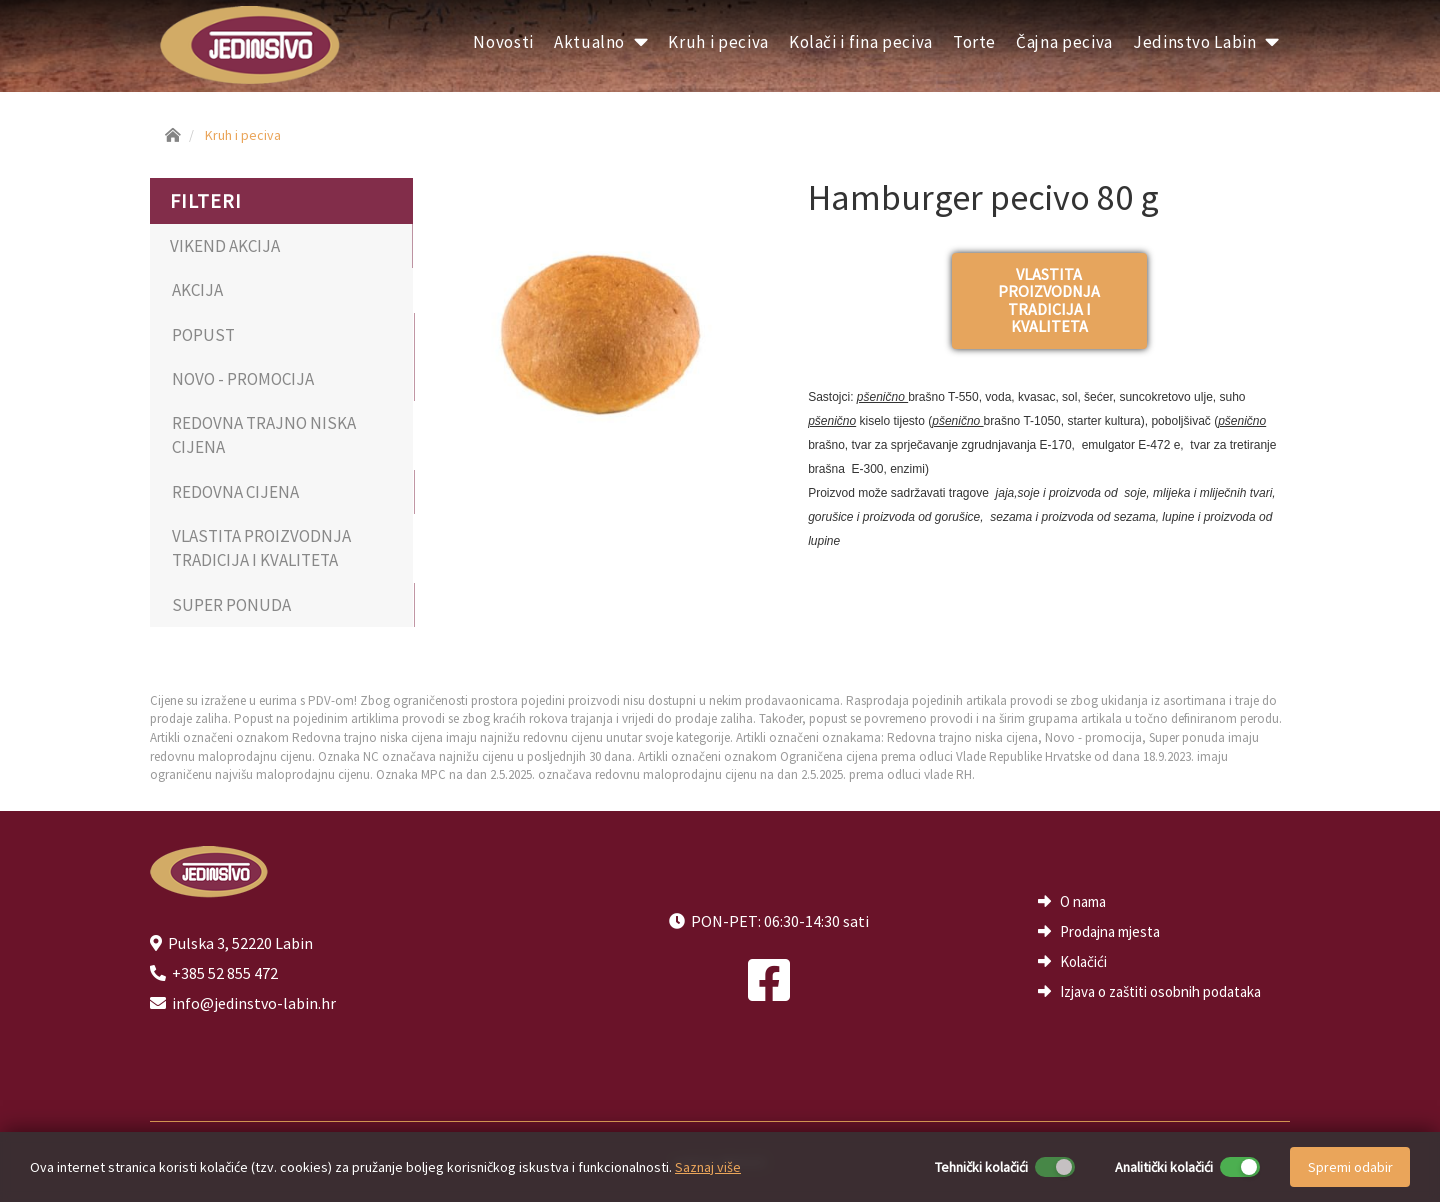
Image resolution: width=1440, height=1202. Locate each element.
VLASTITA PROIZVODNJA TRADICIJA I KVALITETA (261, 548)
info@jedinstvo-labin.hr (254, 1003)
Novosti (503, 42)
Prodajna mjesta (1110, 931)
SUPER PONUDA (231, 605)
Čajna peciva (1064, 42)
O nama (1083, 901)
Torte (974, 42)
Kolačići (1083, 961)
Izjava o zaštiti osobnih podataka (1160, 991)
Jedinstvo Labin (1206, 42)
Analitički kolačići (1164, 1167)
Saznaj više (708, 1167)
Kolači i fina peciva (861, 42)
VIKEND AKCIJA (225, 246)
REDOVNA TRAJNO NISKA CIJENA (264, 435)
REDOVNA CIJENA (235, 492)
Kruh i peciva (718, 42)
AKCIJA (197, 290)
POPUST (203, 335)
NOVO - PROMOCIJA (243, 379)
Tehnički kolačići (981, 1167)
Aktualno (601, 42)
